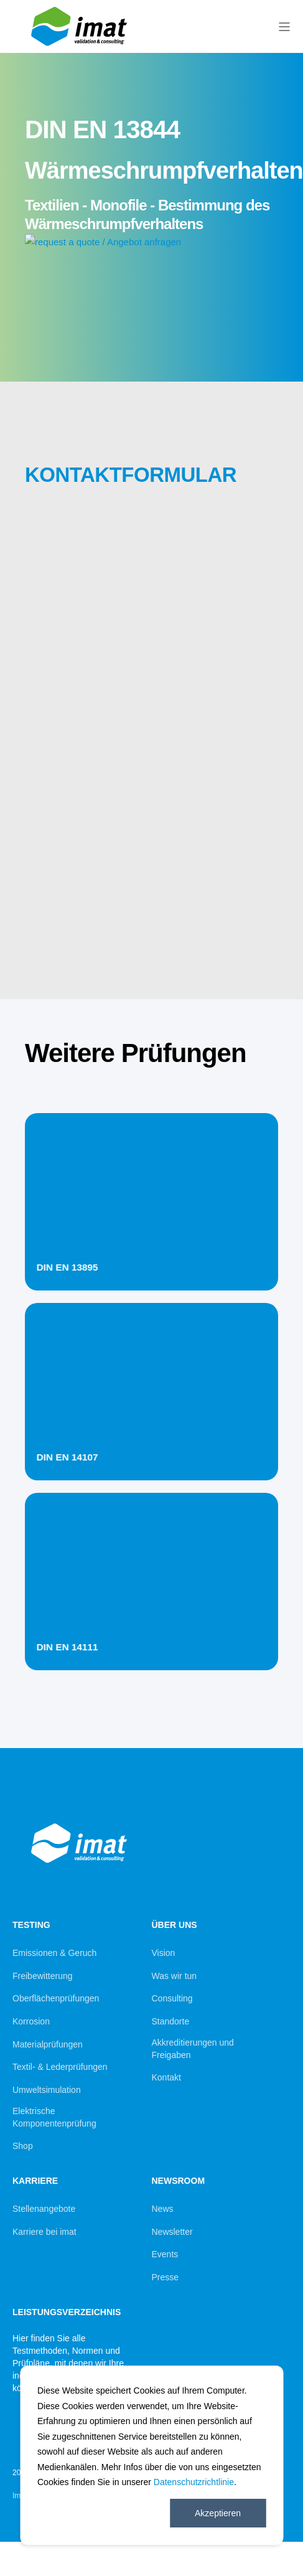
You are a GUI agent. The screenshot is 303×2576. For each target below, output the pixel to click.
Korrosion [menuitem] (31, 2021)
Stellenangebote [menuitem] (43, 2209)
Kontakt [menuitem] (166, 2077)
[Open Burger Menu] (284, 26)
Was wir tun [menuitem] (174, 1976)
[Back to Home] (80, 48)
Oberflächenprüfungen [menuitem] (55, 1998)
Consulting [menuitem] (172, 1998)
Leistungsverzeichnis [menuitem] (66, 2312)
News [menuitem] (163, 2209)
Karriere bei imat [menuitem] (44, 2232)
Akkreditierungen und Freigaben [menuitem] (193, 2049)
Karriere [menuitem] (35, 2181)
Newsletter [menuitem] (172, 2232)
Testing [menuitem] (31, 1925)
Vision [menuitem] (163, 1953)
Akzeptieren (218, 2513)
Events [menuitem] (165, 2254)
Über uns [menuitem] (174, 1925)
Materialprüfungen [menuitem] (47, 2044)
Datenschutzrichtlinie (194, 2482)
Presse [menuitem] (165, 2277)
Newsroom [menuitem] (178, 2181)
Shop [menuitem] (22, 2146)
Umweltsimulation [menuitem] (46, 2090)
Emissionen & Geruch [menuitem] (54, 1953)
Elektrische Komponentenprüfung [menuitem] (54, 2117)
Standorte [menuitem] (171, 2021)
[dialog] (151, 2455)
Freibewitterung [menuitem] (42, 1976)
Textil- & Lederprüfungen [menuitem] (60, 2067)
